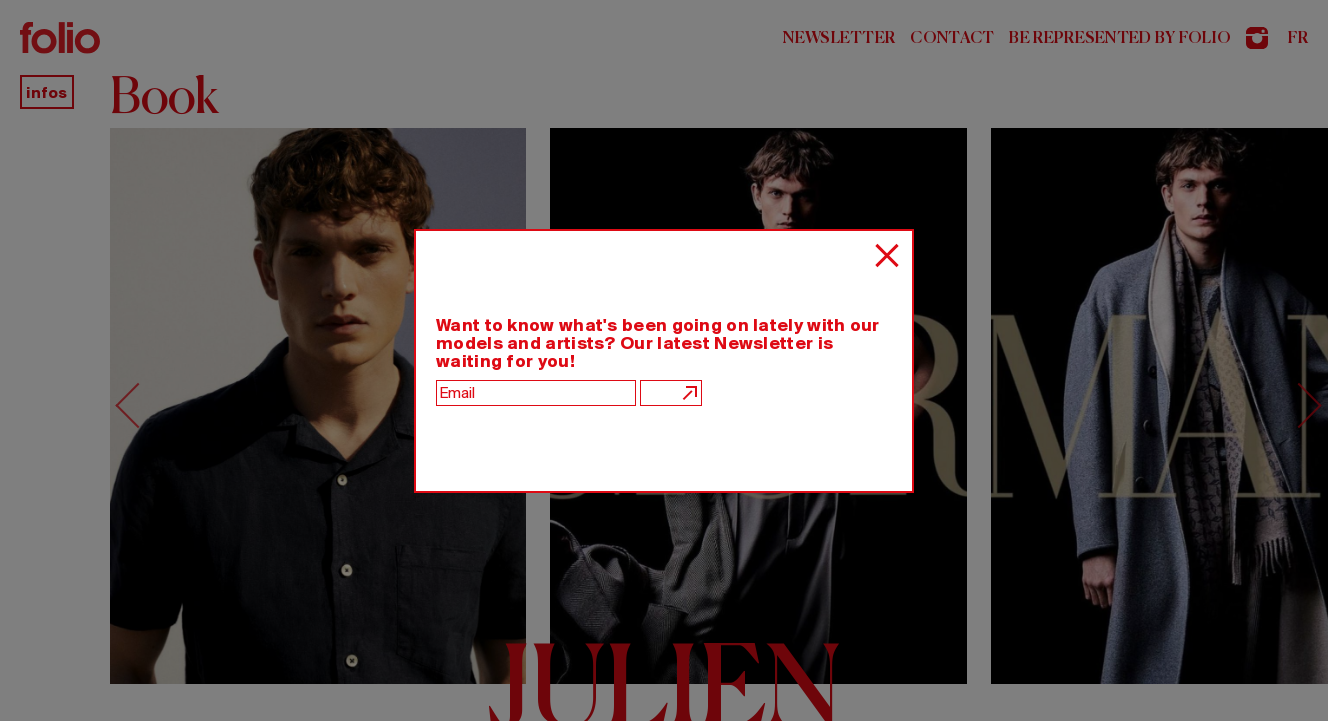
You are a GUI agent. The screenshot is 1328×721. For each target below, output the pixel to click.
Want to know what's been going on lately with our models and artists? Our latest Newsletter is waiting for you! (658, 343)
